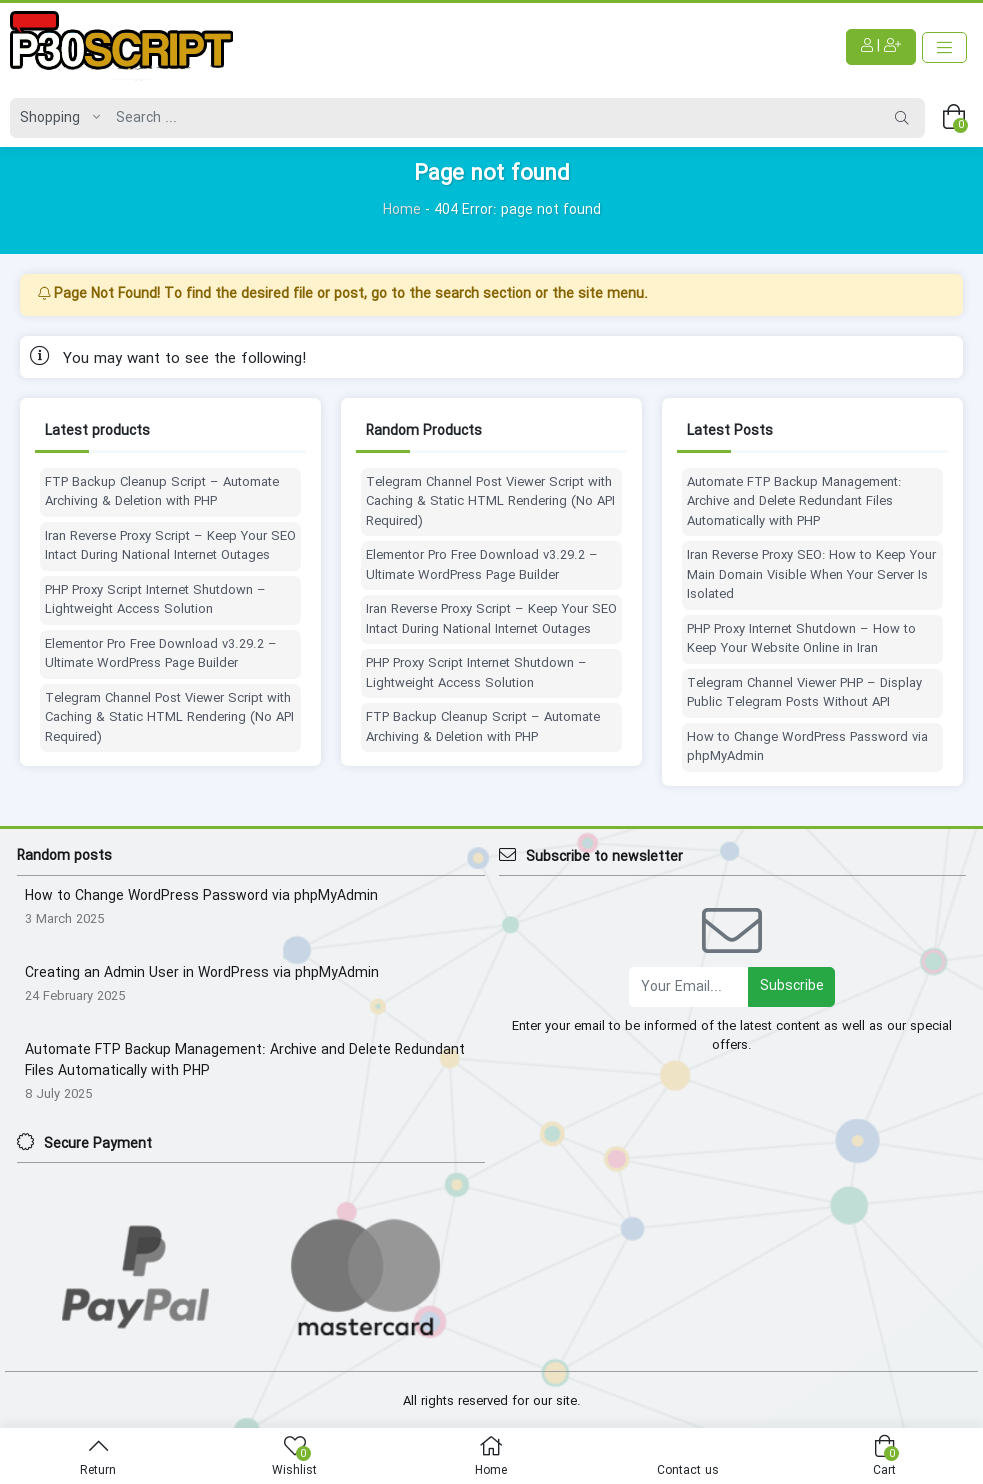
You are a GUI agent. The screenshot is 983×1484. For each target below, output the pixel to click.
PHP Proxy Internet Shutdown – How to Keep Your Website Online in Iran (801, 639)
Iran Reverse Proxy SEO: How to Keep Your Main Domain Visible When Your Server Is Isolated (811, 575)
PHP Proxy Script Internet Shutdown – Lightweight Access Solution (155, 600)
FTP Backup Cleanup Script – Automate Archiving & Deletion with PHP (162, 492)
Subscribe (792, 986)
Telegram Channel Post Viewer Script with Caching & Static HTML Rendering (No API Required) (169, 718)
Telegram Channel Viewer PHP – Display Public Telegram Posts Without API (804, 693)
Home (402, 210)
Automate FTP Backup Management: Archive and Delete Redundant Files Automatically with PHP (794, 502)
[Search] (493, 118)
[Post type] (55, 118)
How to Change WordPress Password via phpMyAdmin (807, 747)
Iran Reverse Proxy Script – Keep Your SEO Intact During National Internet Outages (170, 546)
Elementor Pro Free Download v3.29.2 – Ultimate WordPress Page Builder (161, 654)
